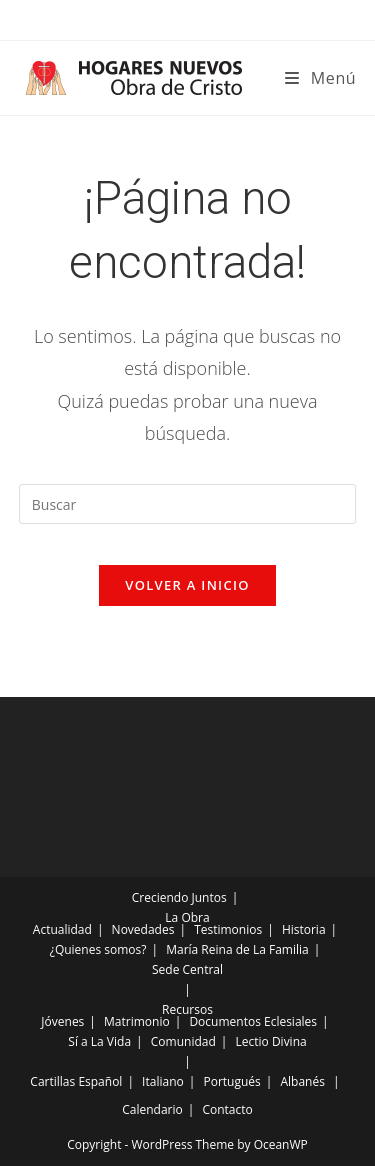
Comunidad (183, 1041)
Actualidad (62, 929)
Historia (304, 929)
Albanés (302, 1081)
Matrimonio (137, 1021)
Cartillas (52, 1081)
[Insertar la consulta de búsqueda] (188, 504)
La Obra (187, 917)
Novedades (143, 929)
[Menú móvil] (320, 78)
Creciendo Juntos (179, 897)
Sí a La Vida (99, 1041)
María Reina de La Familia (237, 949)
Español (100, 1081)
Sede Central (187, 969)
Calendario (152, 1109)
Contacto (227, 1109)
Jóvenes (62, 1021)
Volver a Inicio (187, 585)
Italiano (163, 1081)
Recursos (187, 1009)
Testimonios (228, 929)
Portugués (231, 1081)
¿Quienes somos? (98, 949)
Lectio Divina (271, 1041)
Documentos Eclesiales (253, 1021)
